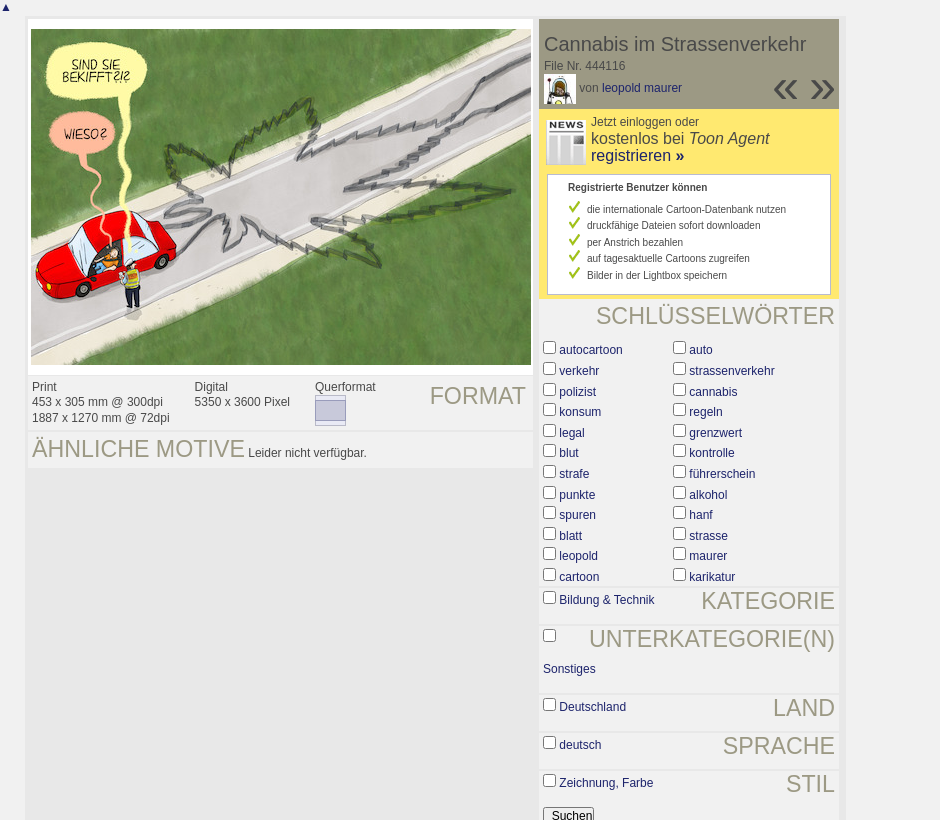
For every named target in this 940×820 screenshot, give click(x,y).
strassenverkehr (731, 371)
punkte (577, 495)
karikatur (712, 577)
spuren (577, 515)
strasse (708, 536)
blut (568, 453)
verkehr (579, 371)
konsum (580, 412)
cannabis (713, 392)
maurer (708, 556)
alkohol (708, 495)
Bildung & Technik (606, 600)
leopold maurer (642, 88)
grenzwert (715, 433)
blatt (570, 536)
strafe (574, 474)
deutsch (580, 745)
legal (571, 433)
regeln (705, 412)
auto (700, 350)
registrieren (637, 155)
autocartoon (590, 350)
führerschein (722, 474)
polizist (577, 392)
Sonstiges (569, 669)
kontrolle (711, 453)
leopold (578, 556)
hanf (700, 515)
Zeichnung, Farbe (606, 783)
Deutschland (592, 707)
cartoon (579, 577)
